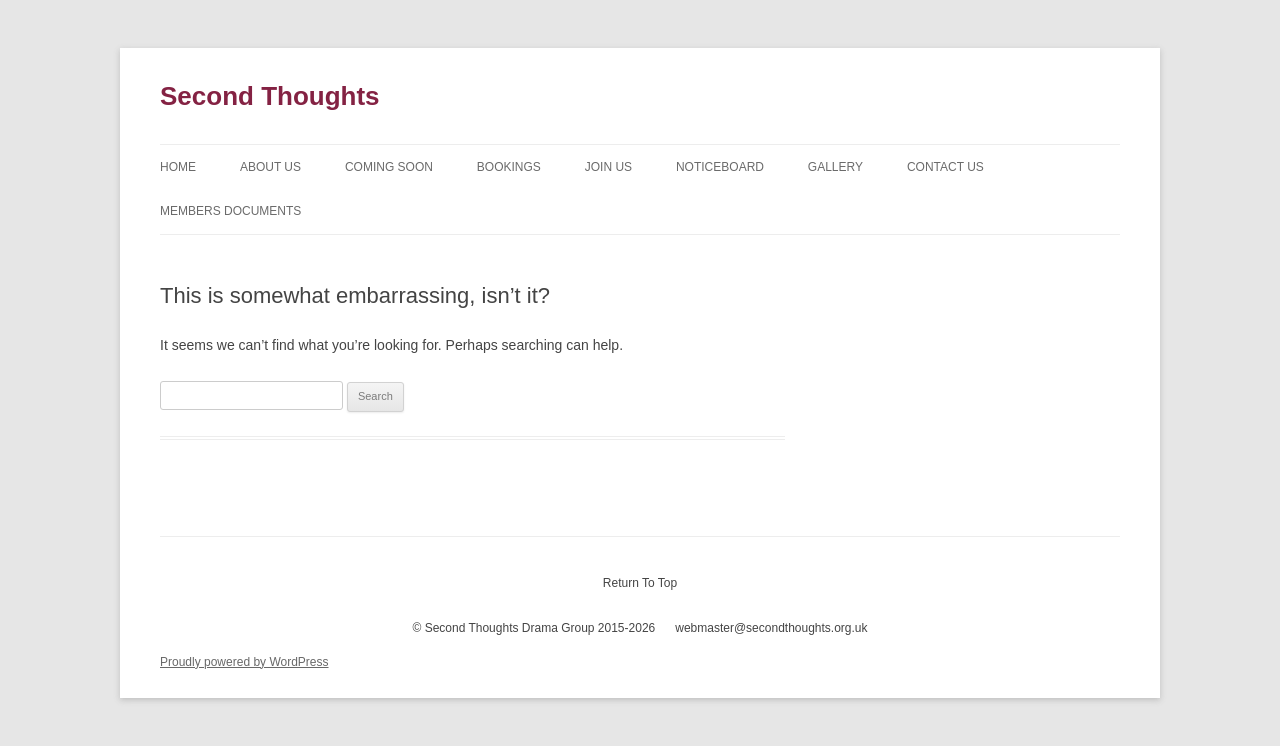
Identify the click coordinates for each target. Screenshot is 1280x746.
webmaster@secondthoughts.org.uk (771, 628)
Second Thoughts (270, 96)
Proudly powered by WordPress (244, 662)
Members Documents (230, 211)
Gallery (835, 167)
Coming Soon (389, 167)
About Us (270, 167)
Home (178, 167)
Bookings (509, 167)
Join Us (608, 167)
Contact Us (945, 167)
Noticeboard (720, 167)
